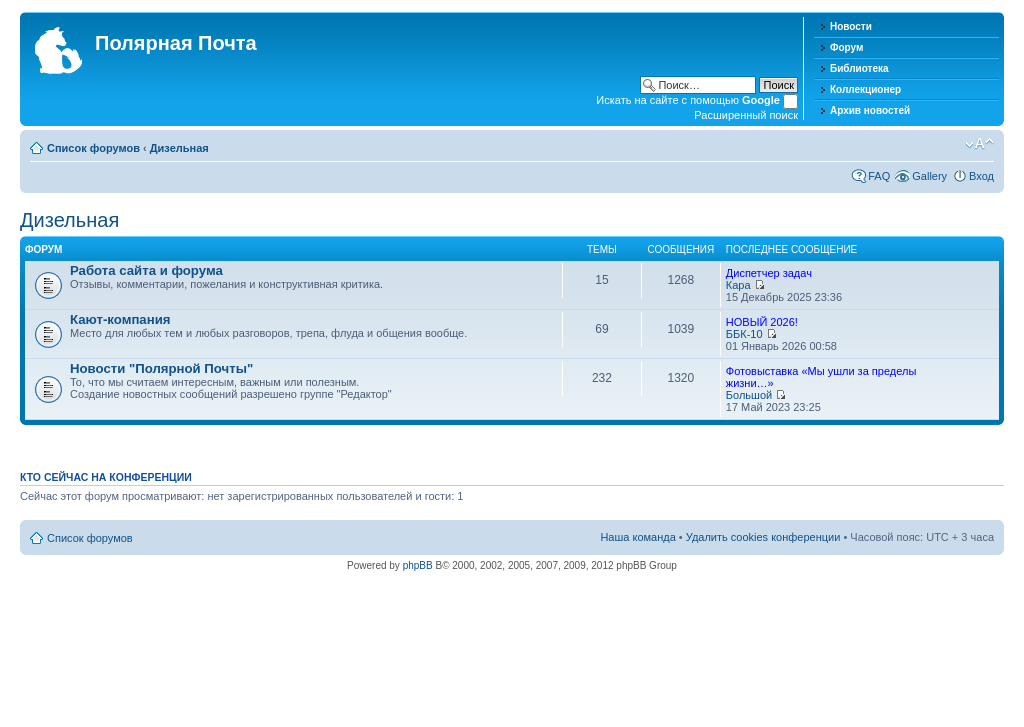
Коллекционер (865, 89)
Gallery (929, 176)
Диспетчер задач (769, 273)
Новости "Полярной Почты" (161, 368)
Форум (846, 47)
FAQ (879, 176)
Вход (981, 176)
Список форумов (93, 148)
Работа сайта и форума (146, 270)
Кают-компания (120, 319)
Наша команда (637, 537)
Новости (851, 26)
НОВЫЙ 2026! (762, 322)
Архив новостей (870, 110)
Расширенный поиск (746, 115)
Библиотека (859, 68)
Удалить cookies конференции (763, 537)
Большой (749, 395)
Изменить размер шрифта (979, 144)
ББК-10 (744, 334)
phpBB (418, 565)
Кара (738, 285)
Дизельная (179, 148)
